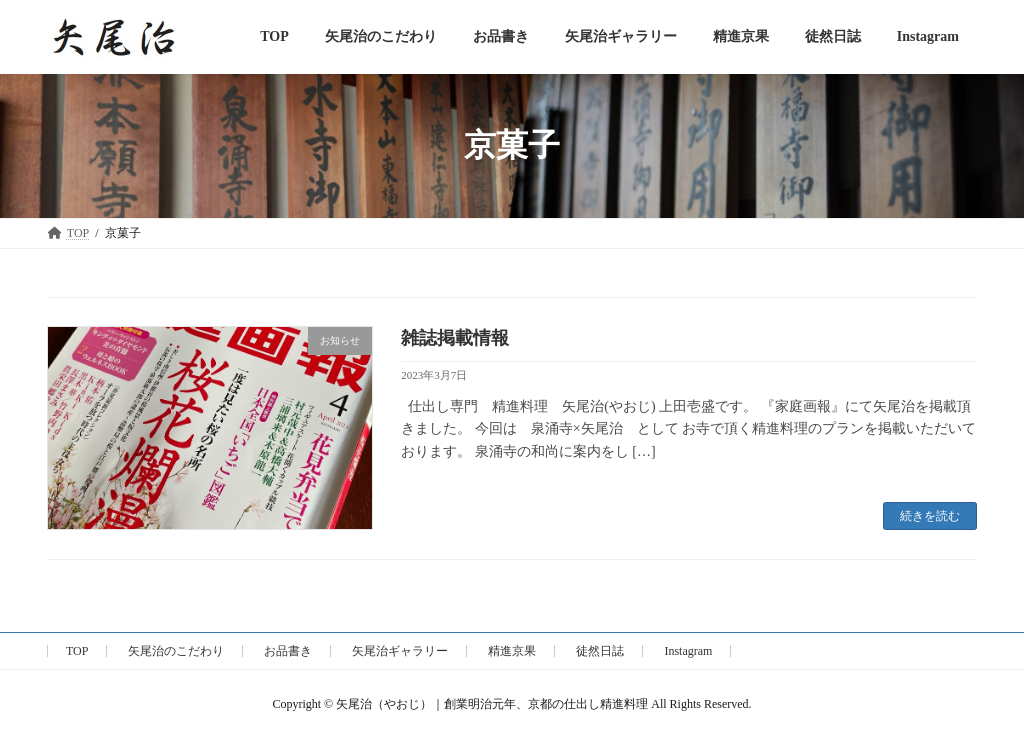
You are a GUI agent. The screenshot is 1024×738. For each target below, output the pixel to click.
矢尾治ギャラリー (400, 651)
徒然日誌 (600, 651)
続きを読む (930, 516)
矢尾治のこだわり (176, 651)
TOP (77, 651)
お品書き (288, 651)
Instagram (688, 651)
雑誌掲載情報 (455, 338)
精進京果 (512, 651)
